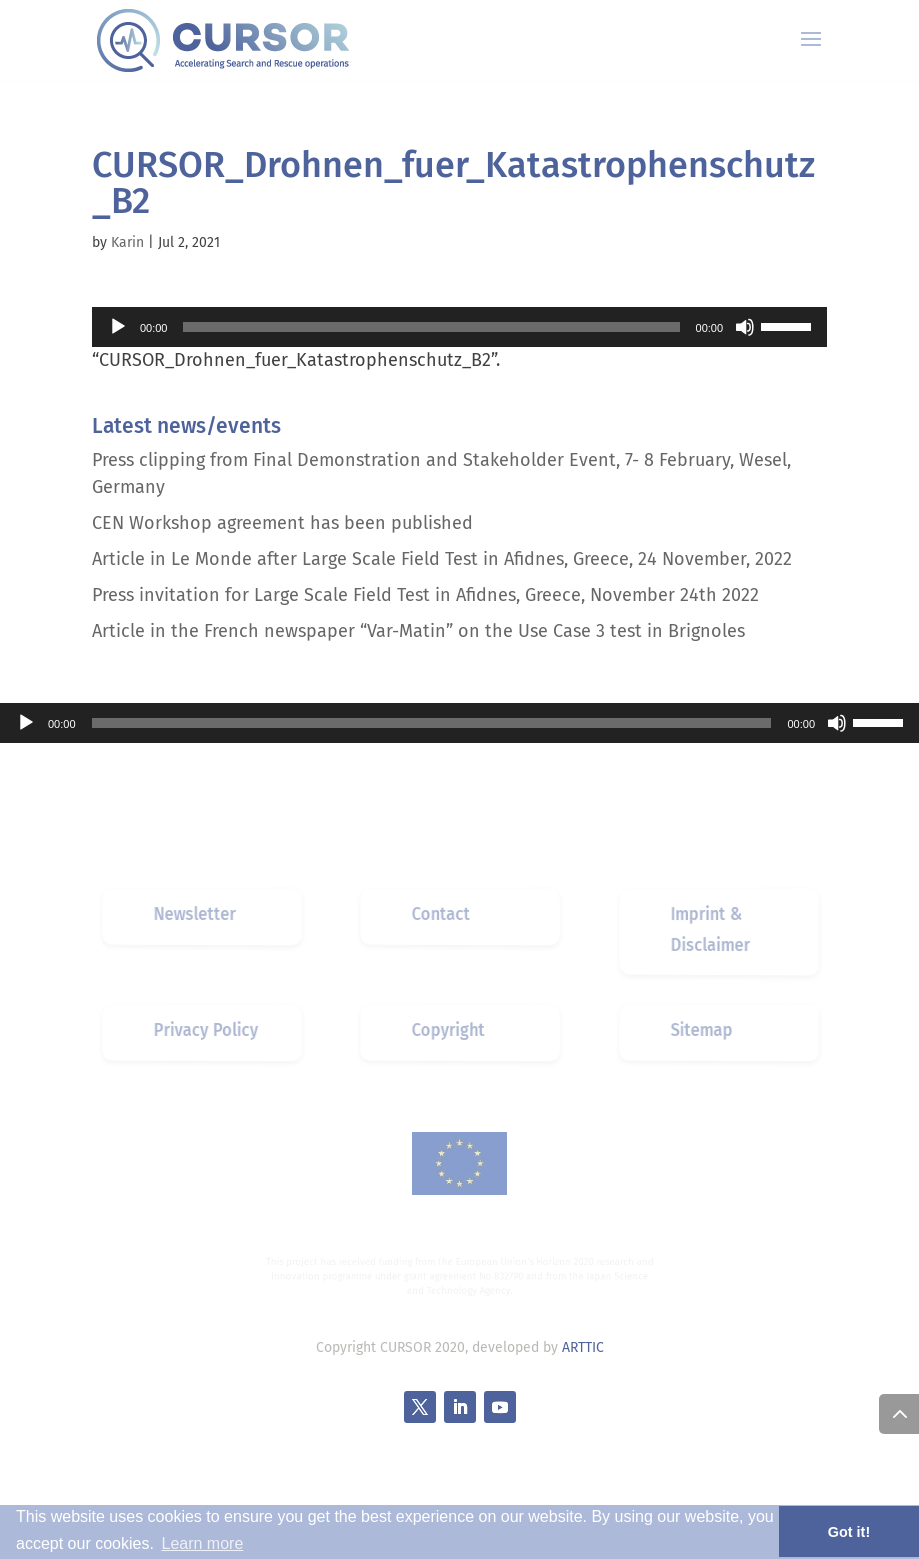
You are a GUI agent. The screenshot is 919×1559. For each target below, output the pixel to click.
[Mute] (745, 327)
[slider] (431, 327)
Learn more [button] (202, 1543)
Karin (127, 242)
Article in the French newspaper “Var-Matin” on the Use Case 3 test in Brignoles (418, 631)
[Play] (118, 327)
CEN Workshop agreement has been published (282, 523)
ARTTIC (583, 1347)
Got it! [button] (849, 1532)
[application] (459, 327)
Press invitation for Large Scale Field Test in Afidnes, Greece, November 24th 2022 (425, 595)
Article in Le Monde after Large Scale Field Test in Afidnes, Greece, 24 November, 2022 (442, 559)
